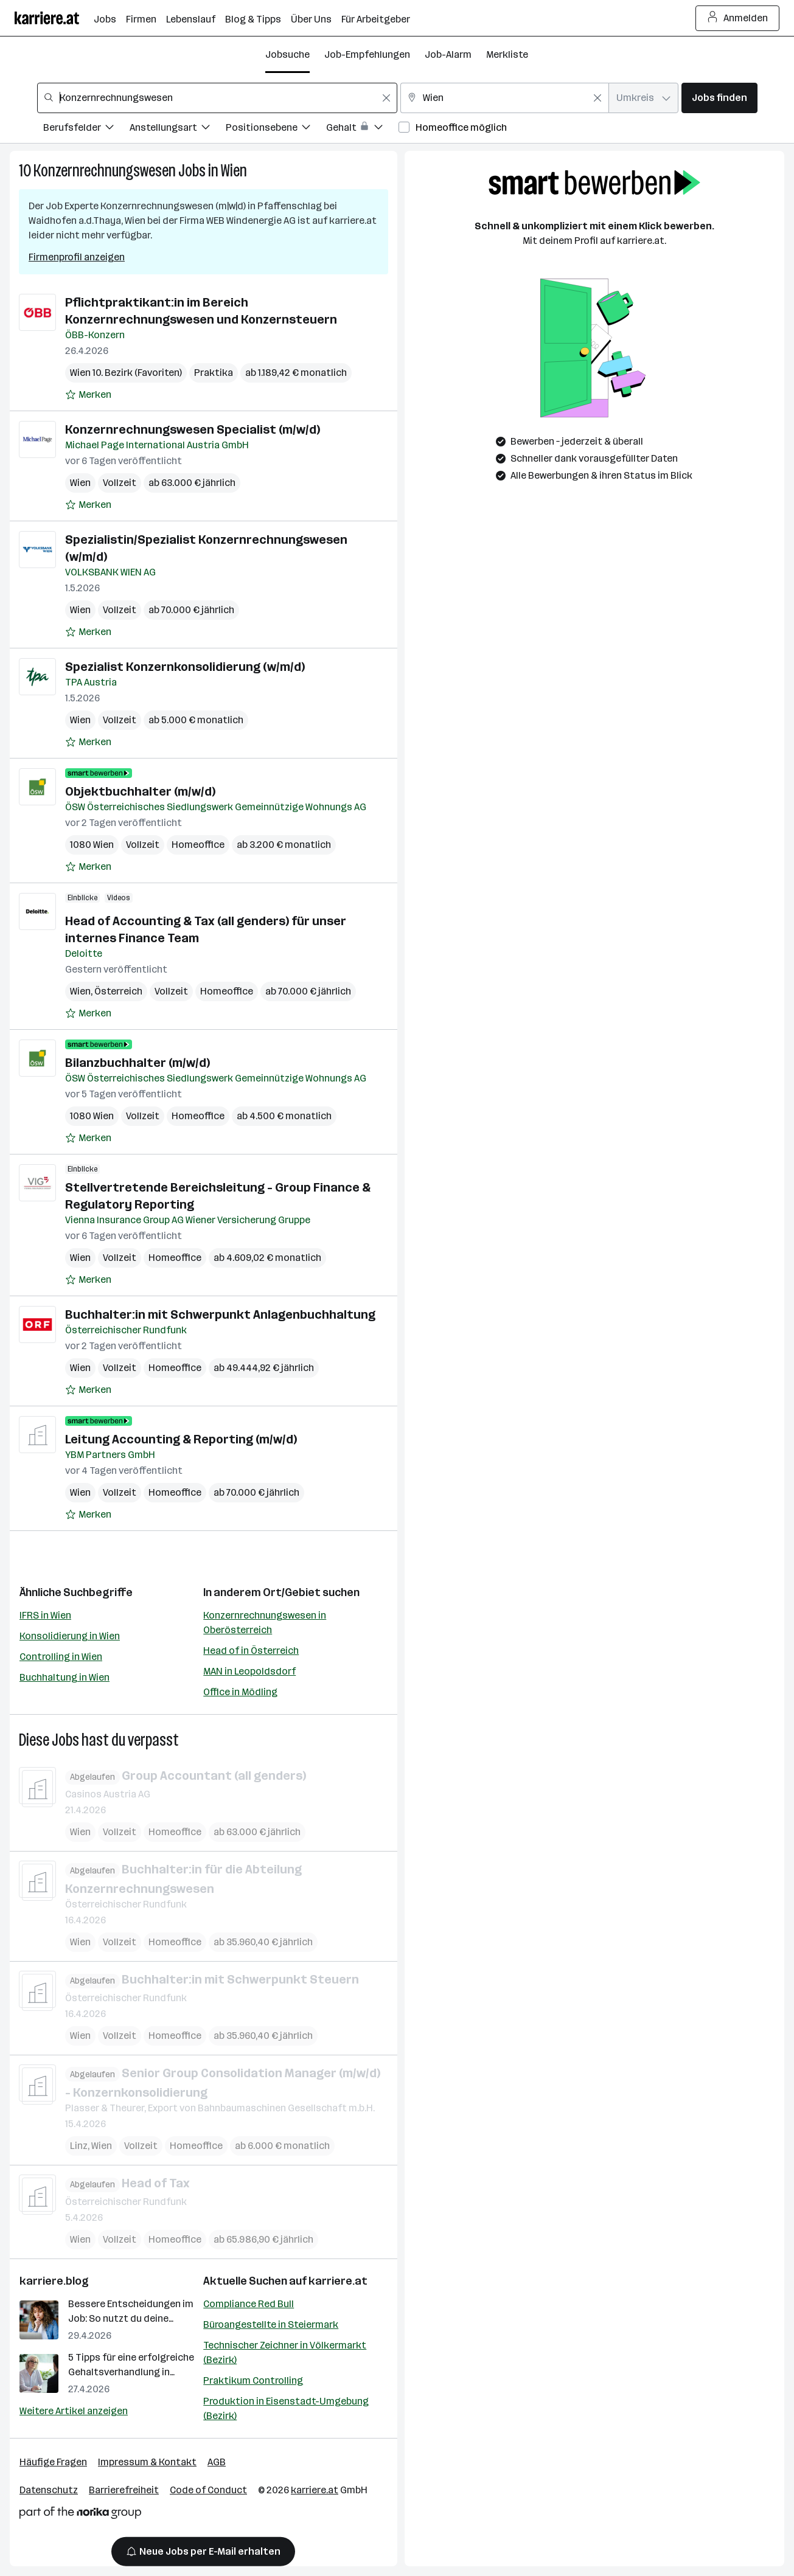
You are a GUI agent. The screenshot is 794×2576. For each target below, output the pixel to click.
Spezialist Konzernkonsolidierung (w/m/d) (185, 666)
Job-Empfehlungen (367, 54)
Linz (79, 2145)
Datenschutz (48, 2490)
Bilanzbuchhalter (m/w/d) (137, 1062)
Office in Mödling (240, 1692)
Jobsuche (287, 54)
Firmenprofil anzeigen (77, 257)
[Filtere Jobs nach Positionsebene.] (276, 129)
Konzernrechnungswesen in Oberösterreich (264, 1622)
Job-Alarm (448, 54)
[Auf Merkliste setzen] (88, 394)
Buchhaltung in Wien (64, 1677)
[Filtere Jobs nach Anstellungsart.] (178, 129)
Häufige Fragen (53, 2462)
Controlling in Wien (60, 1656)
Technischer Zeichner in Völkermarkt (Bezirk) (284, 2352)
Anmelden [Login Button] (738, 18)
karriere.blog (54, 2281)
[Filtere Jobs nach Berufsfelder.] (86, 129)
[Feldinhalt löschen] (386, 98)
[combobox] (217, 98)
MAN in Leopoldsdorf (249, 1671)
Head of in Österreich (251, 1650)
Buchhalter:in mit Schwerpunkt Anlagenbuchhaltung (220, 1314)
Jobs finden (719, 97)
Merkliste (507, 54)
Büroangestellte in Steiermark (270, 2324)
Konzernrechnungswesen (104, 171)
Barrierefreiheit (124, 2490)
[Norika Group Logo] (80, 2515)
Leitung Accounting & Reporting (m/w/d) (181, 1439)
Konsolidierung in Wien (69, 1636)
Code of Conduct (208, 2490)
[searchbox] (217, 98)
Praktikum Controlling (253, 2380)
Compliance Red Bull (248, 2304)
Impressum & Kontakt (147, 2462)
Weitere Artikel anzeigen (73, 2411)
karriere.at (337, 2281)
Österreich (118, 991)
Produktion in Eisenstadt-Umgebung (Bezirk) (286, 2408)
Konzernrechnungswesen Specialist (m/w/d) (192, 429)
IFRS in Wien (45, 1615)
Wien (234, 171)
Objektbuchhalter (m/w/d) (140, 791)
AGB (216, 2462)
